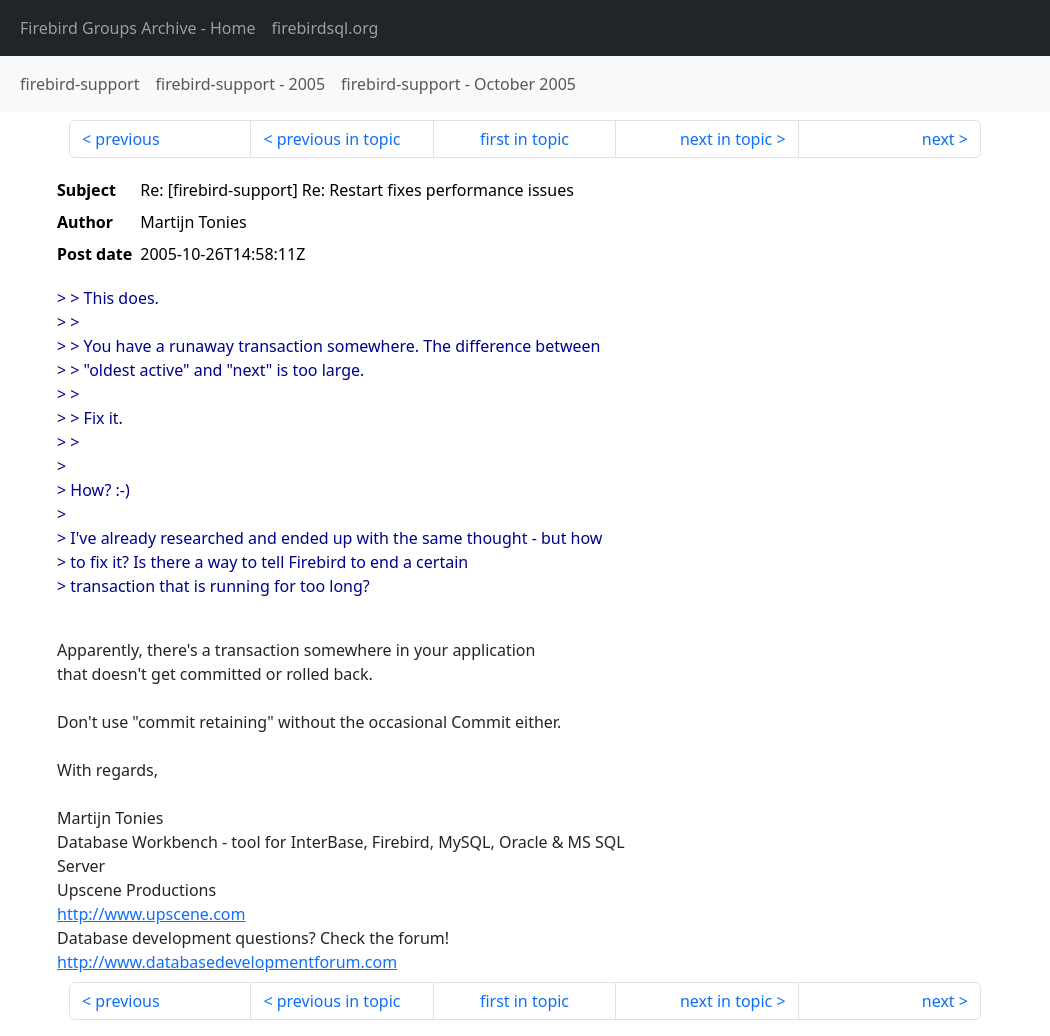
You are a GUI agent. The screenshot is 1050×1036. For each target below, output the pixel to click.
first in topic (524, 139)
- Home (138, 28)
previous (127, 139)
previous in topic (339, 139)
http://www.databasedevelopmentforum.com (227, 962)
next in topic (726, 139)
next (938, 139)
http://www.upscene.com (151, 914)
